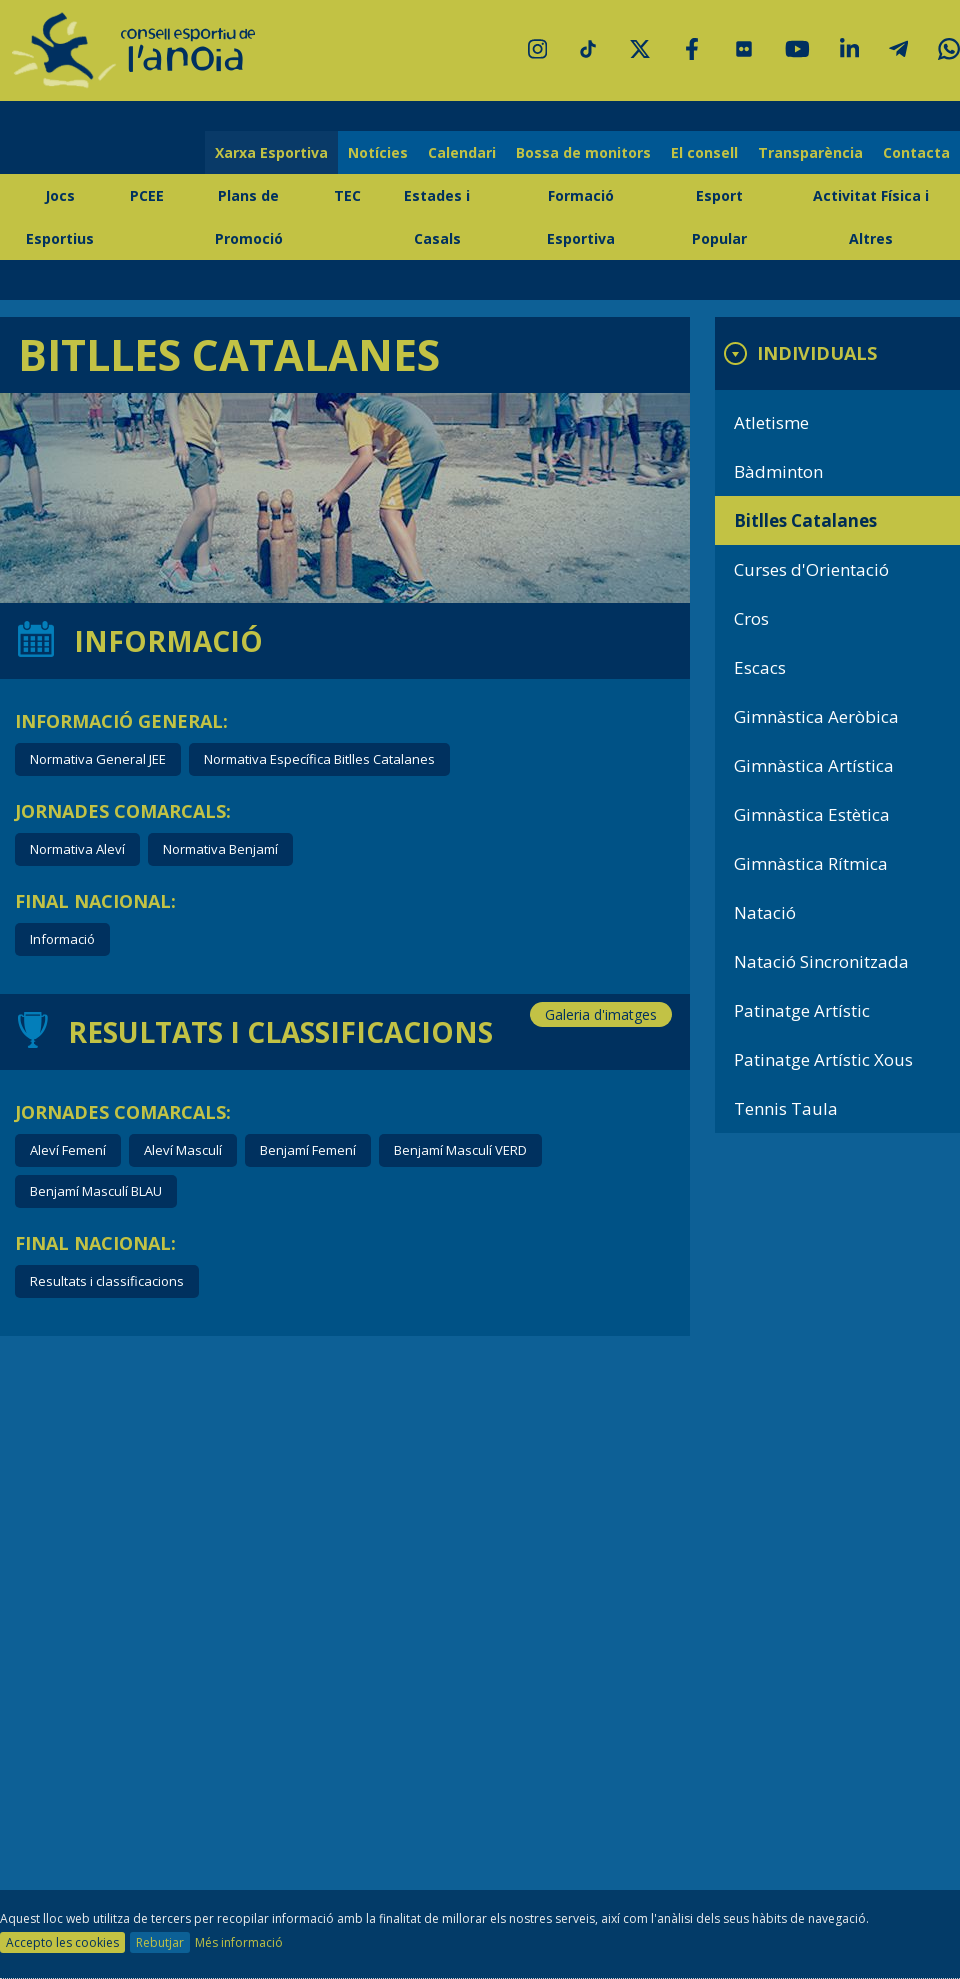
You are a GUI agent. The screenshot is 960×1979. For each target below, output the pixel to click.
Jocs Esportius (60, 217)
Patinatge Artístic (802, 1010)
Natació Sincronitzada (821, 961)
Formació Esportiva (581, 217)
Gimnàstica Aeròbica (816, 716)
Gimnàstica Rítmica (811, 863)
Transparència (810, 152)
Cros (751, 618)
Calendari (462, 152)
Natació (765, 912)
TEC (347, 195)
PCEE (147, 195)
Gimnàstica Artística (814, 765)
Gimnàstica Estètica (812, 814)
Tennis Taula (786, 1108)
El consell (704, 152)
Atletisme (771, 422)
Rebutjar (160, 1942)
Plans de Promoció (249, 217)
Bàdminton (778, 471)
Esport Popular (719, 217)
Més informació (239, 1942)
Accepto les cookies (62, 1942)
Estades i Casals (437, 217)
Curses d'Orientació (811, 569)
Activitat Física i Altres (871, 217)
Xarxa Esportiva (271, 152)
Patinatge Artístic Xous (823, 1059)
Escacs (760, 667)
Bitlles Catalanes (805, 520)
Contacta (916, 152)
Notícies (378, 152)
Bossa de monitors (583, 152)
